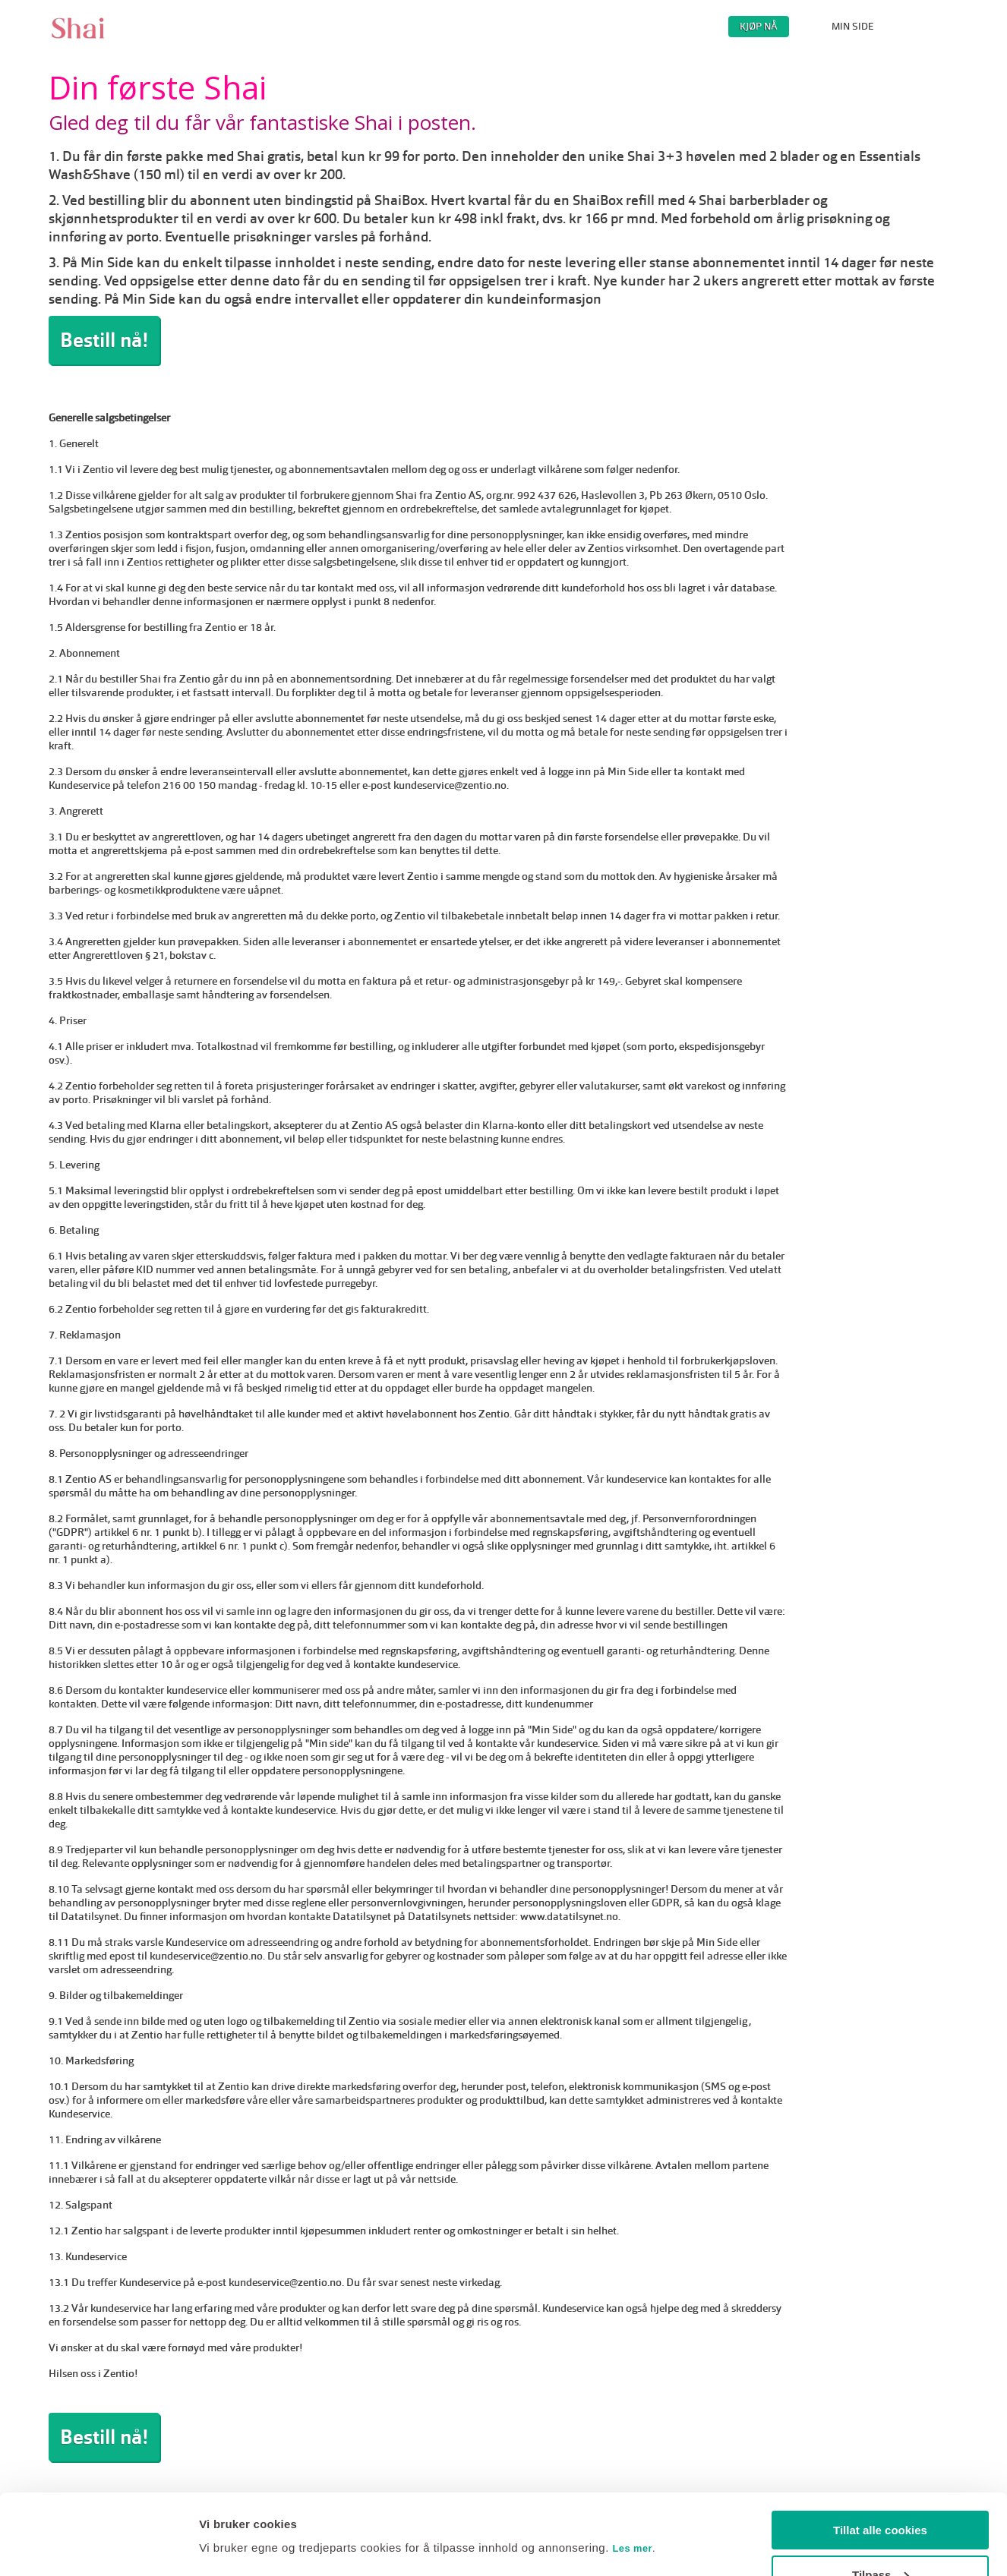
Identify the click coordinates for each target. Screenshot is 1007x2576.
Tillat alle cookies (880, 2449)
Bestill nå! (104, 340)
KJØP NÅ (759, 26)
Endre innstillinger (250, 2509)
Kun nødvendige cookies (880, 2538)
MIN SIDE (853, 26)
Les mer (633, 2468)
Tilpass (880, 2494)
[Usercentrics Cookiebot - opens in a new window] (98, 2546)
